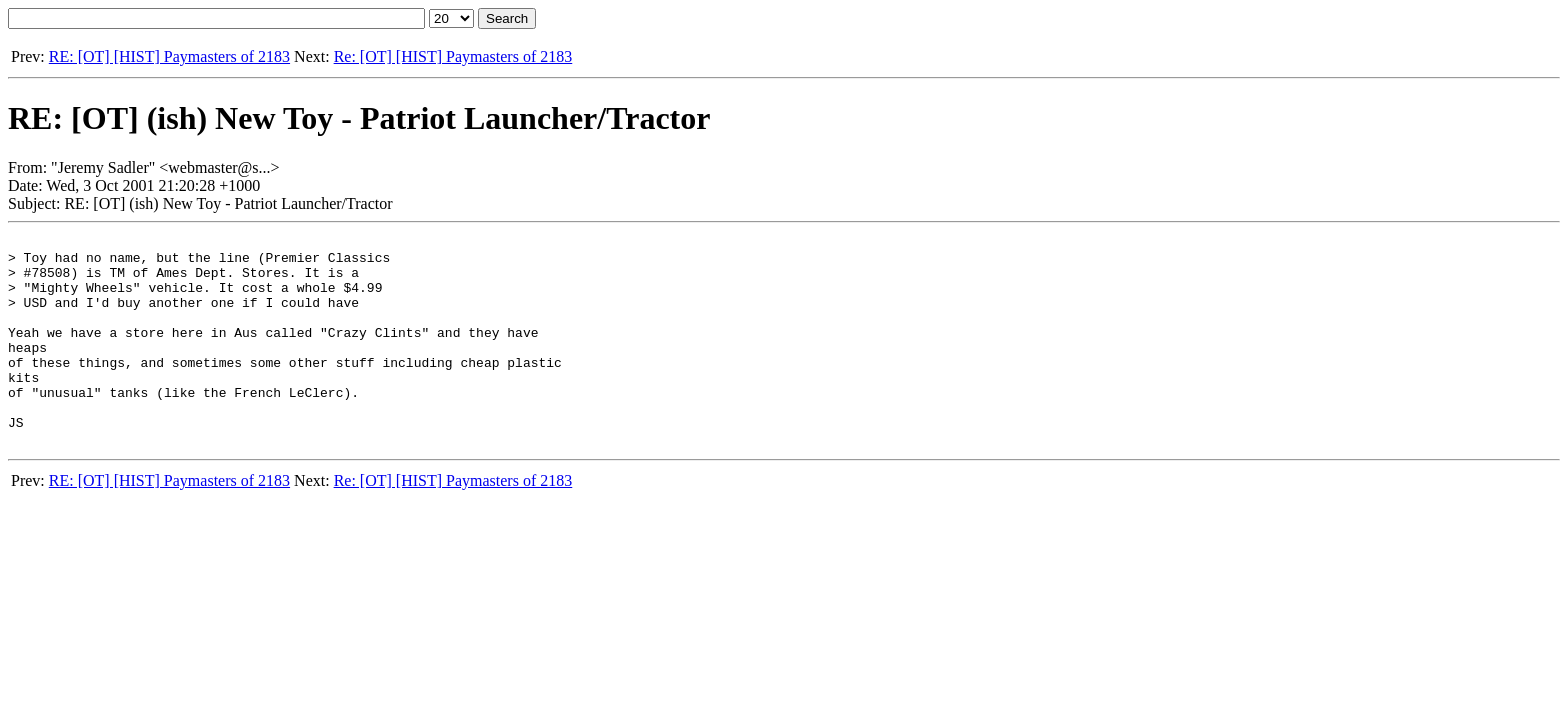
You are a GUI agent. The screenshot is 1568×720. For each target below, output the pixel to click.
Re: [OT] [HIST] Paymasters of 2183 (453, 56)
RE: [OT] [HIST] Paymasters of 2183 (169, 56)
